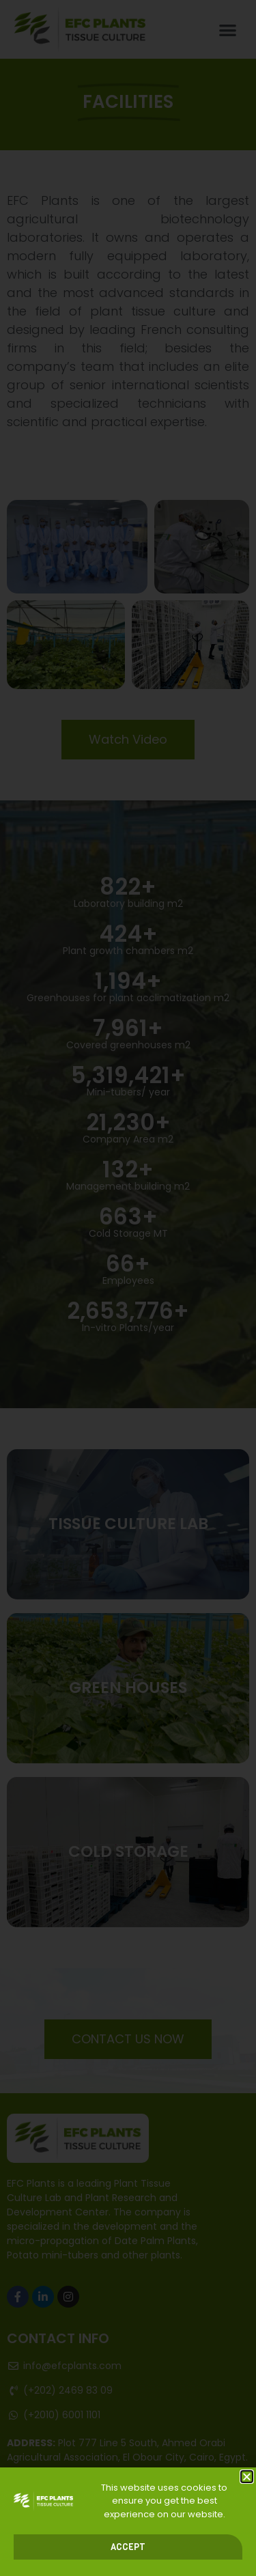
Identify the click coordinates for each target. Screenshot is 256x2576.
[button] (247, 2477)
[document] (128, 1288)
